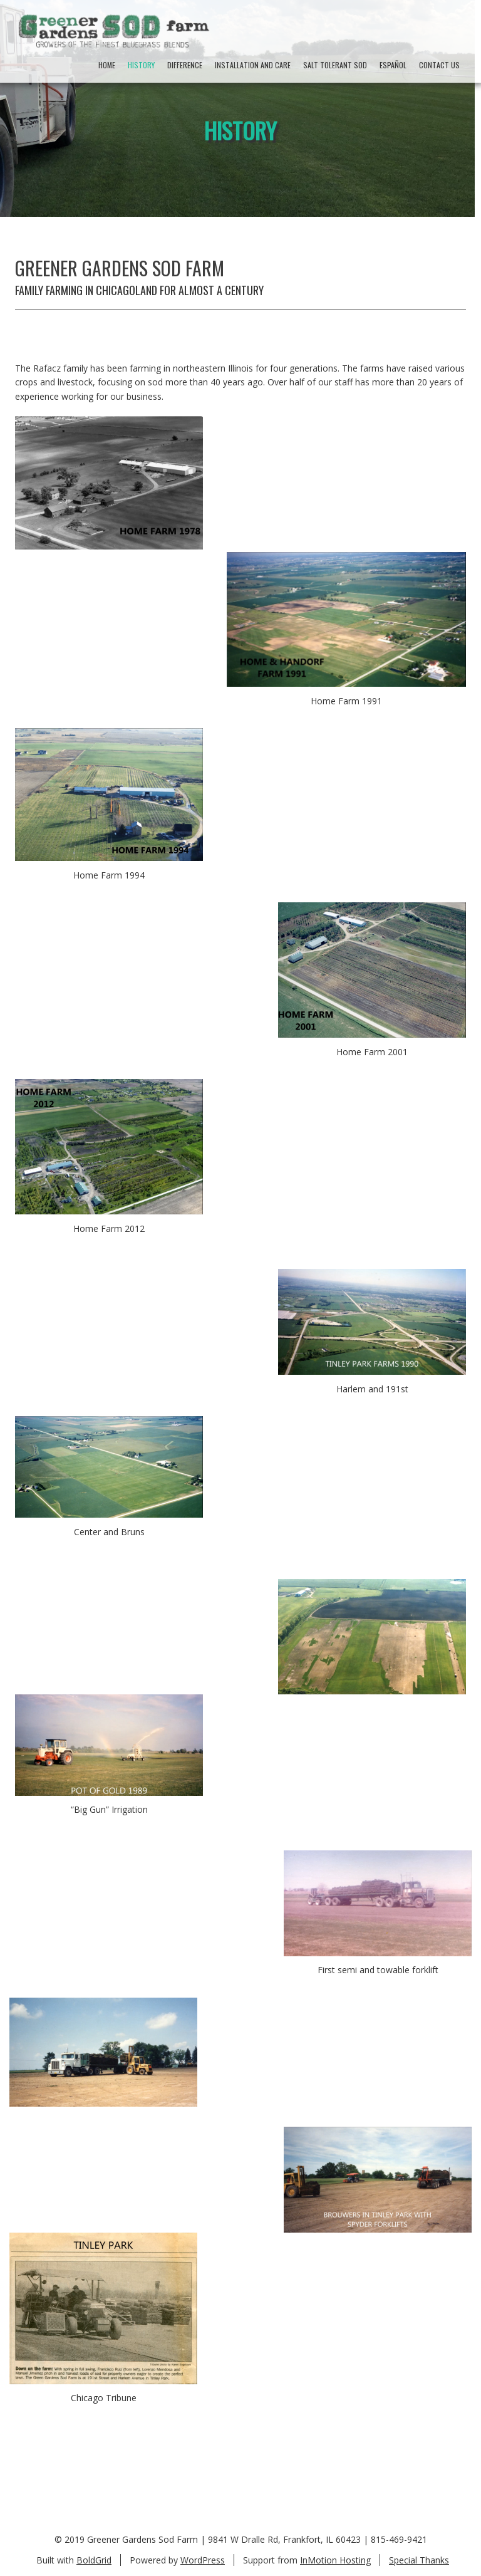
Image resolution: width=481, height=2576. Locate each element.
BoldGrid (93, 2560)
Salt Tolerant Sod (335, 65)
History (141, 65)
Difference (184, 65)
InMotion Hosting (335, 2560)
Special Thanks (419, 2560)
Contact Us (439, 65)
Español (393, 65)
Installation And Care (253, 65)
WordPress (202, 2560)
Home (106, 65)
